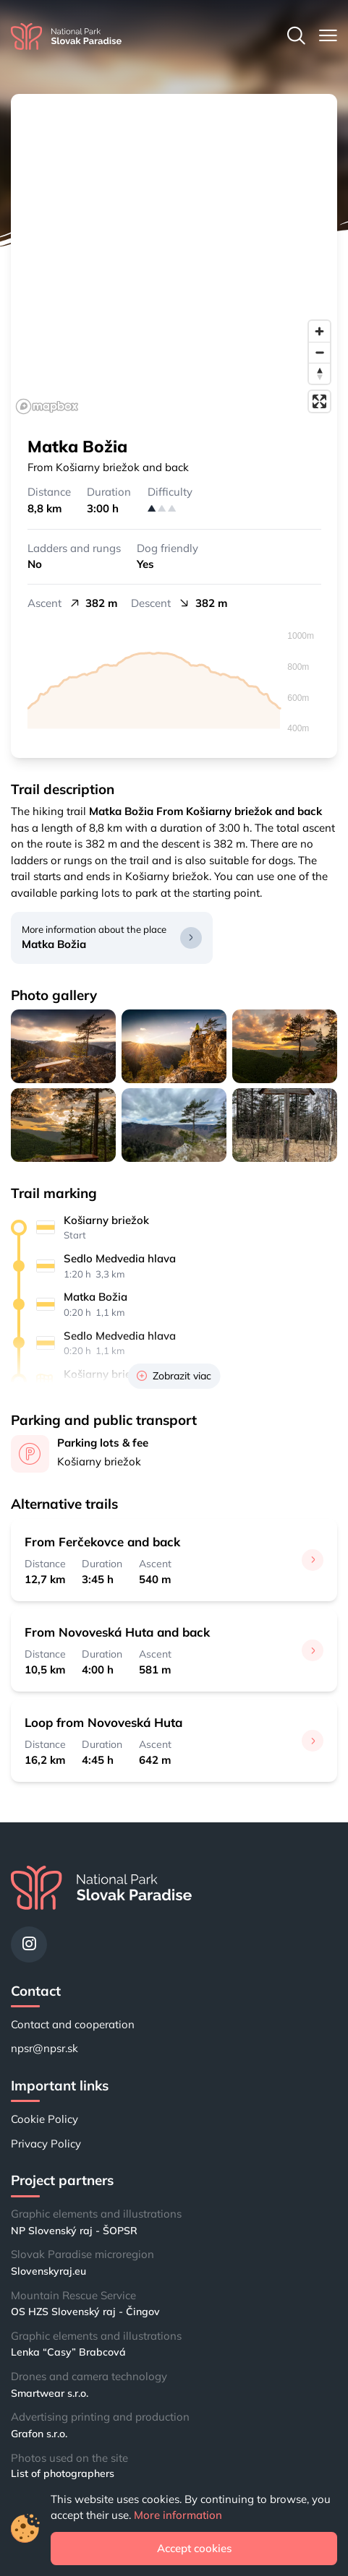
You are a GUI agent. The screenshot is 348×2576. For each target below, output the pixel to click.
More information (178, 2515)
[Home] (66, 36)
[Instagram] (29, 1944)
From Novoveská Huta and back (117, 1632)
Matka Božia (54, 944)
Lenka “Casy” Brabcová (68, 2352)
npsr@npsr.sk (44, 2048)
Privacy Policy (46, 2143)
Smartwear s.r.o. (49, 2393)
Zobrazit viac (174, 1375)
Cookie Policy (44, 2119)
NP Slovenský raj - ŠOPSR (74, 2230)
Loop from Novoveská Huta (103, 1722)
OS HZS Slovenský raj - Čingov (85, 2311)
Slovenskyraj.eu (48, 2271)
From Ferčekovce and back (102, 1541)
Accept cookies (194, 2548)
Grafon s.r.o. (39, 2433)
